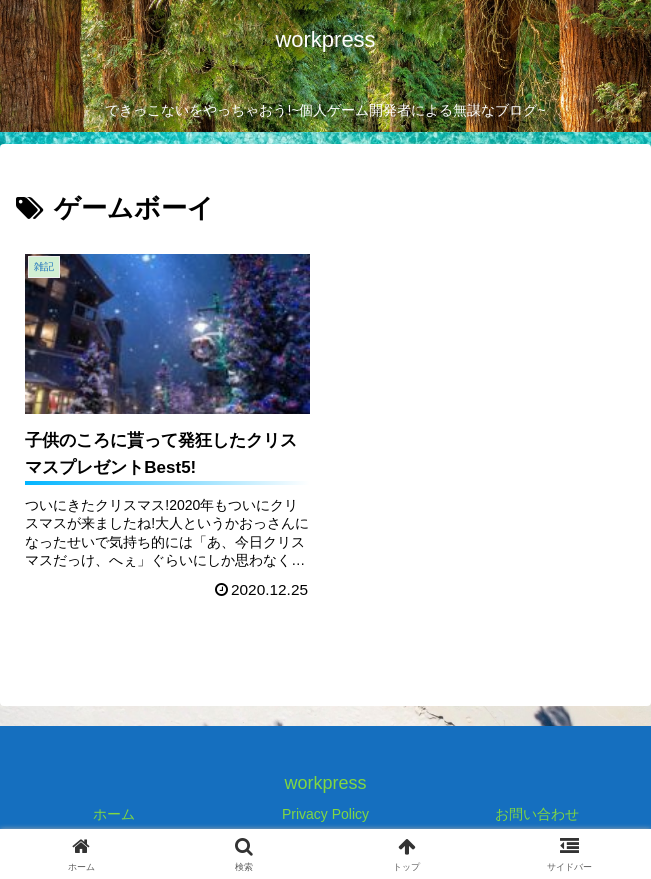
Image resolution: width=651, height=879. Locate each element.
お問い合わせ (537, 814)
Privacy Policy (325, 814)
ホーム (114, 814)
